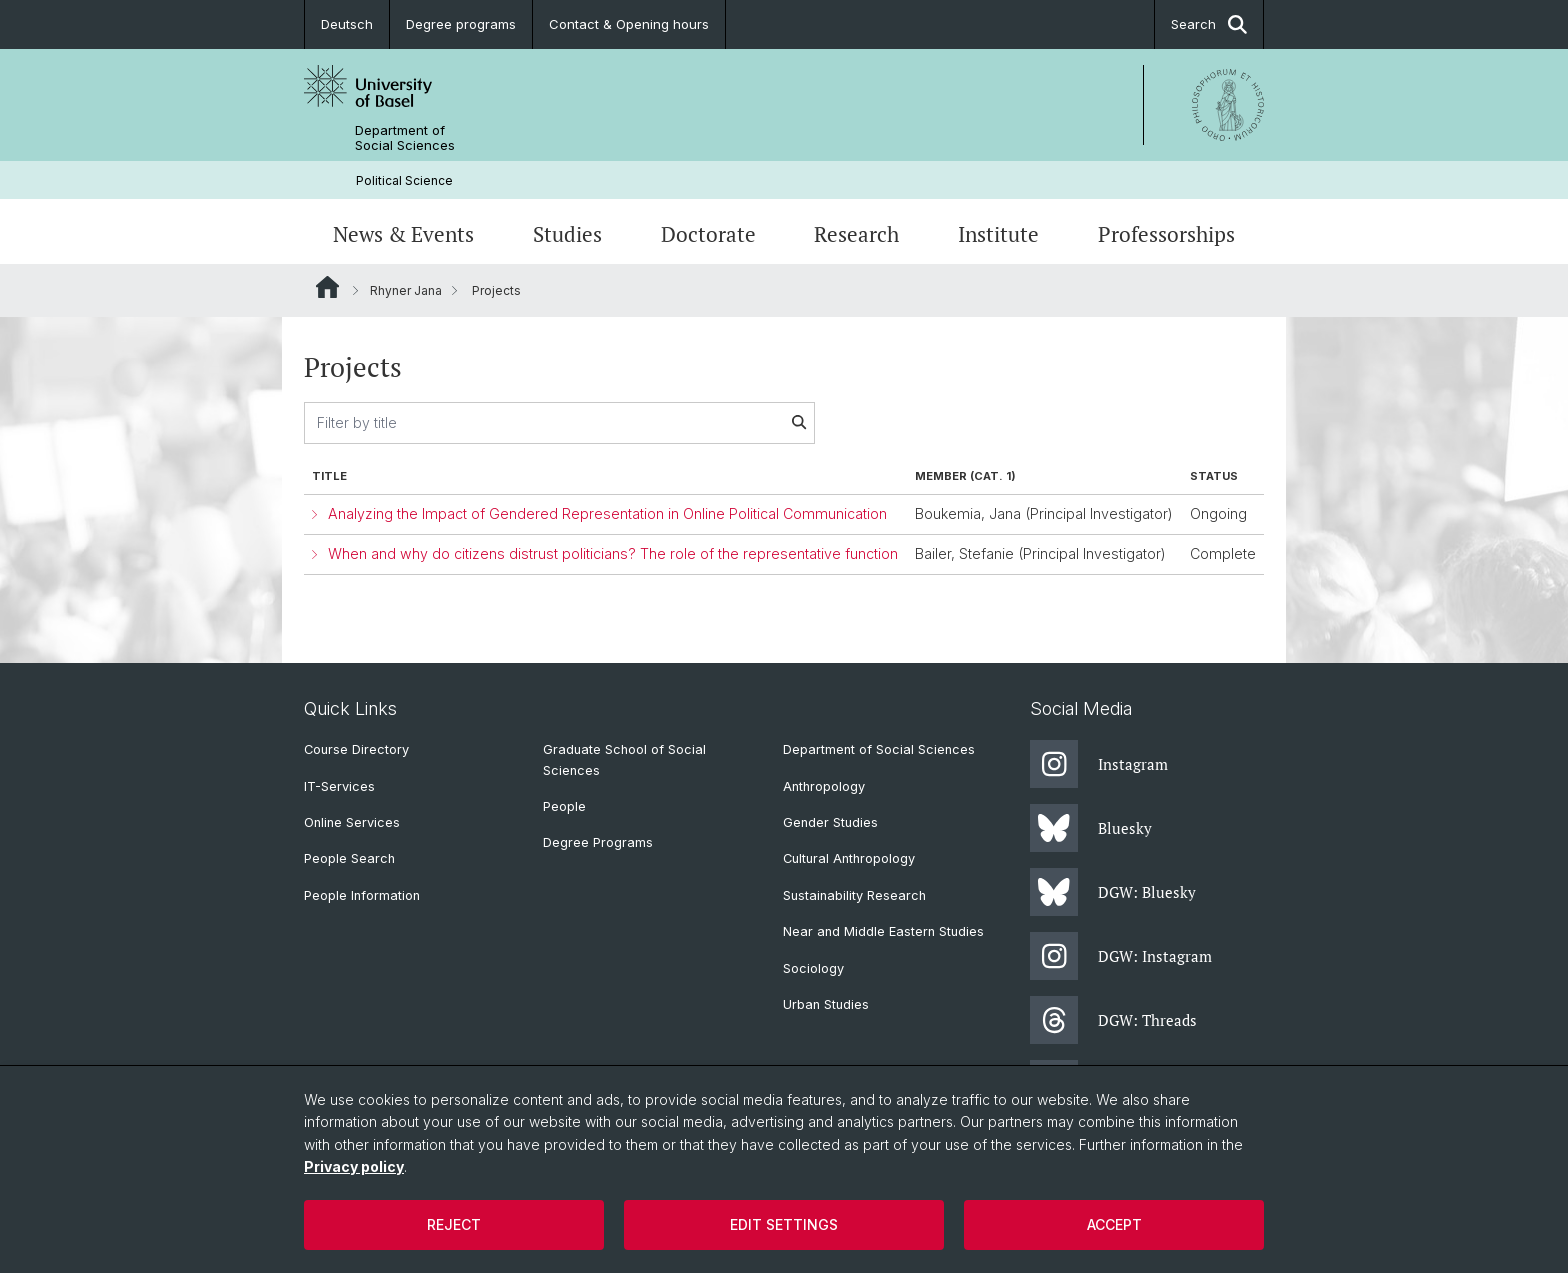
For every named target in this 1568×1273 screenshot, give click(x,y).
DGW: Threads (1113, 1020)
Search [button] (1209, 24)
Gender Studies (830, 822)
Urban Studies (826, 1004)
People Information (362, 895)
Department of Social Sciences (405, 138)
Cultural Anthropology (849, 858)
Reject (454, 1224)
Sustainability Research (854, 895)
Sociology (813, 968)
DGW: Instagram (1121, 956)
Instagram (1099, 764)
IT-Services (339, 786)
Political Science (404, 180)
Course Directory (356, 749)
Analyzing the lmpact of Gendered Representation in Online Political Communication (607, 513)
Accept (1114, 1224)
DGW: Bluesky (1113, 892)
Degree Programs (598, 842)
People (564, 806)
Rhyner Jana (406, 290)
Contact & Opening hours (629, 24)
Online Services (352, 822)
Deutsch (347, 24)
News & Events (403, 234)
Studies (567, 234)
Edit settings (784, 1224)
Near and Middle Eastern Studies (883, 931)
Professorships (1166, 234)
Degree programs (461, 24)
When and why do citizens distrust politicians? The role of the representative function (613, 553)
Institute (998, 234)
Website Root (327, 287)
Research (856, 234)
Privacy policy (354, 1166)
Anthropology (824, 786)
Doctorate (708, 234)
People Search (349, 858)
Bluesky (1091, 828)
